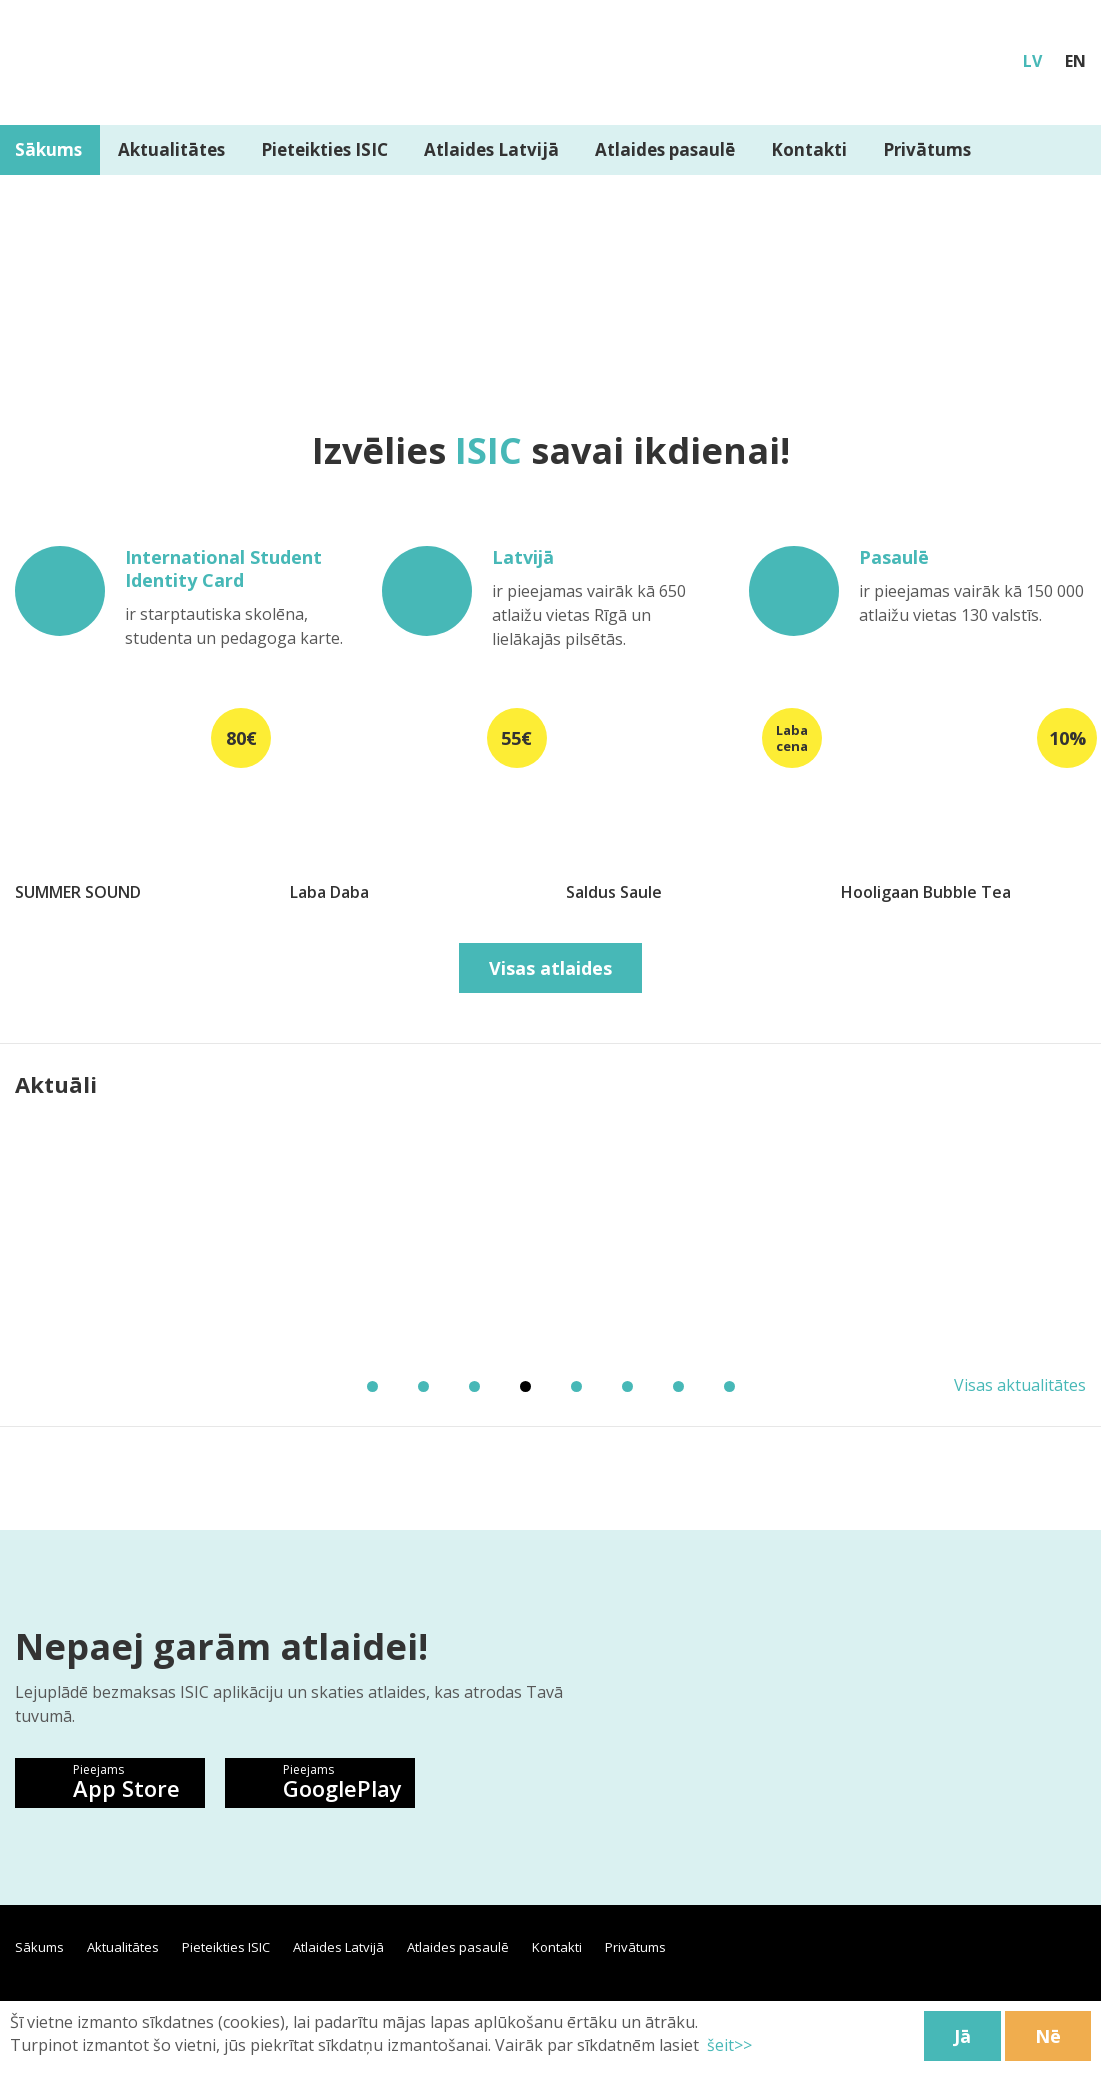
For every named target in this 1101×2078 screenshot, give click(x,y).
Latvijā (523, 557)
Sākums (39, 1947)
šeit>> (727, 2045)
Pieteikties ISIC (324, 149)
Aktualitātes (171, 149)
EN (1075, 61)
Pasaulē (894, 557)
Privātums (927, 149)
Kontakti (809, 149)
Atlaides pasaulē (665, 149)
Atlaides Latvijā (491, 149)
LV (1032, 61)
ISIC (488, 450)
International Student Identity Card (223, 569)
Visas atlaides (550, 968)
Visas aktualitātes (1020, 1385)
